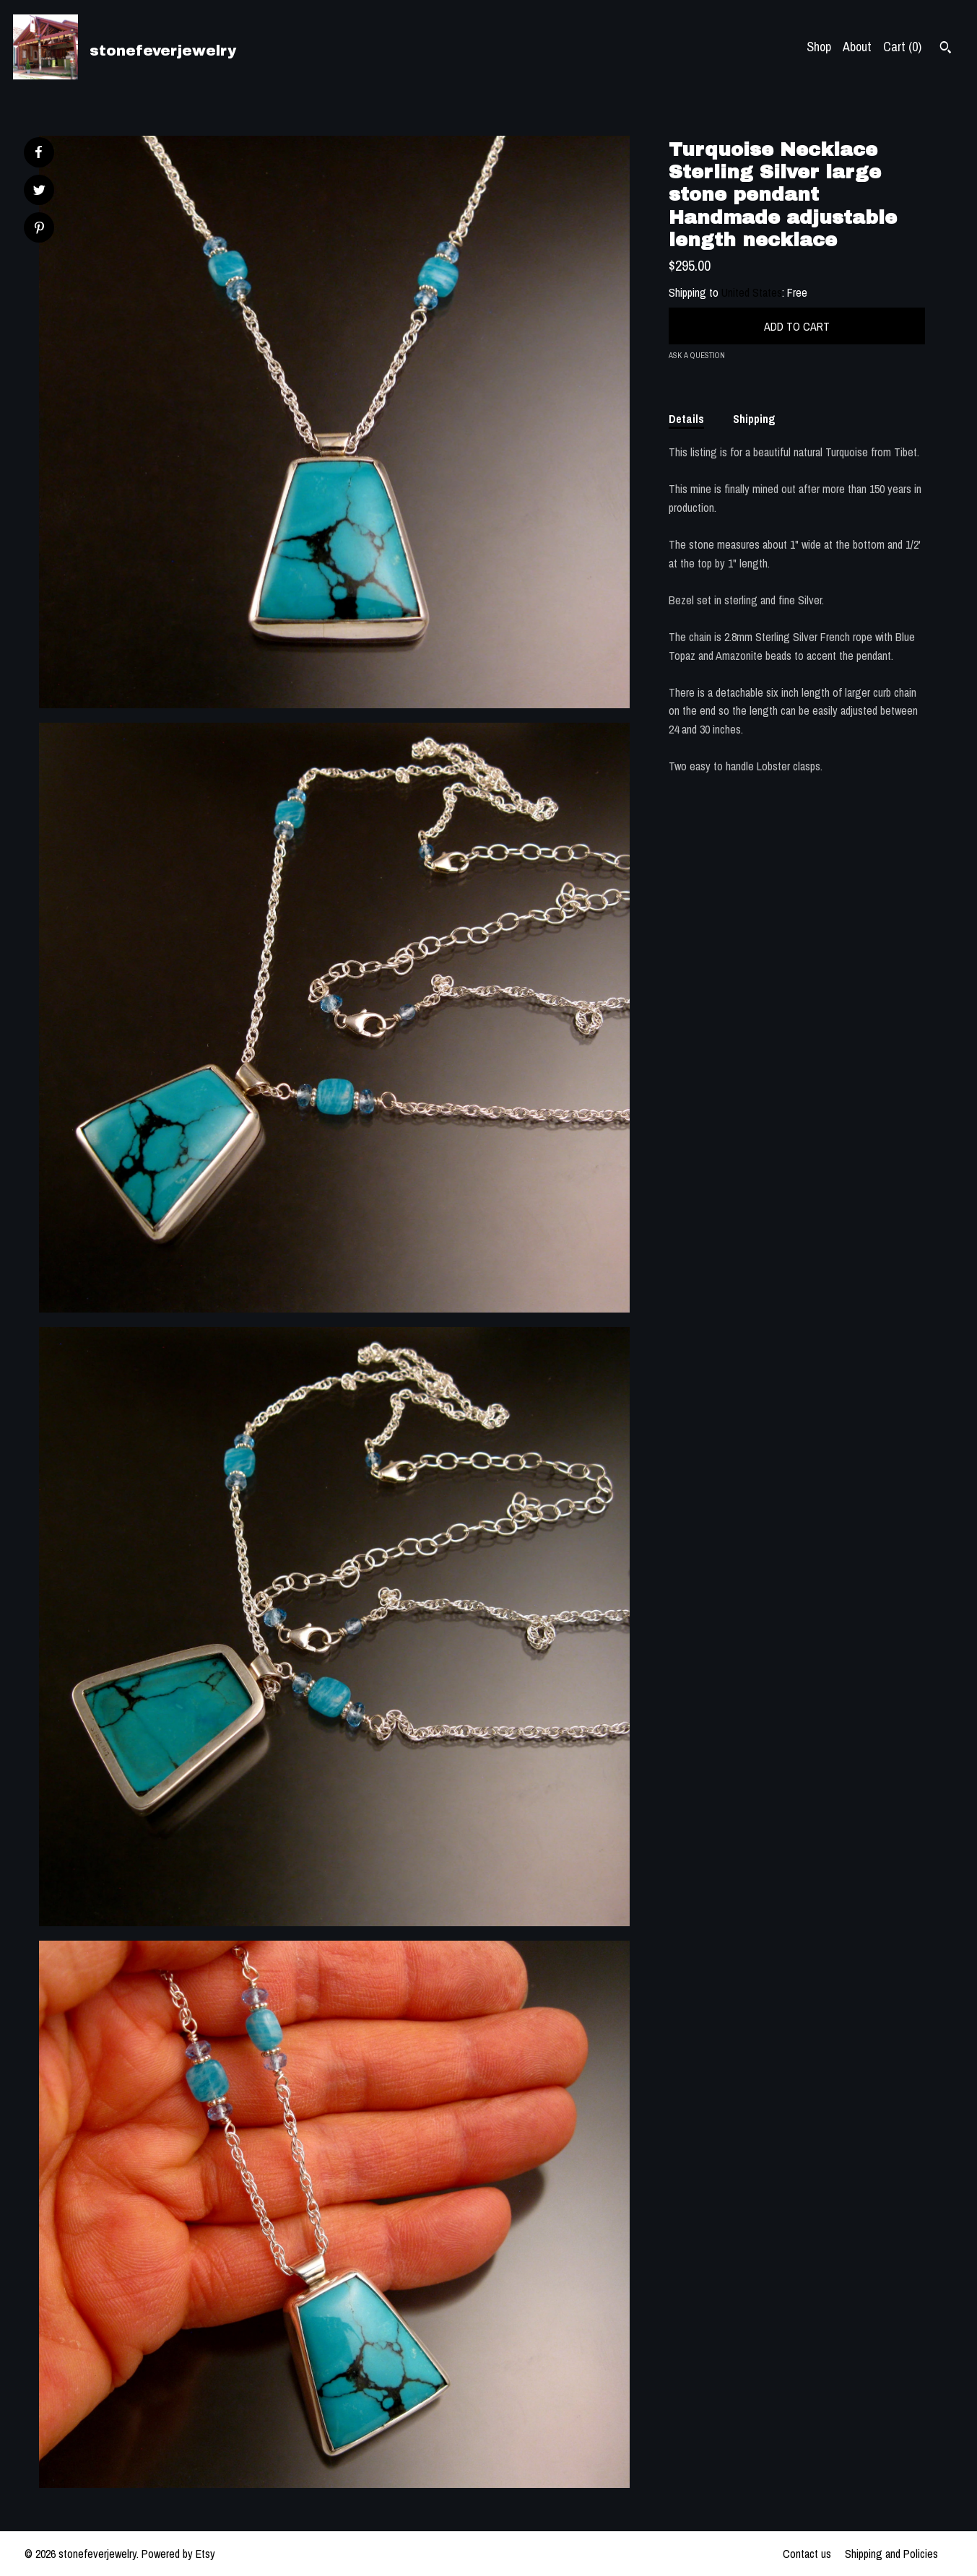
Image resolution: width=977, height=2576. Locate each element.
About (857, 47)
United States (751, 292)
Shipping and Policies (891, 2554)
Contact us (807, 2554)
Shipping (754, 419)
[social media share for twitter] (39, 192)
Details (686, 419)
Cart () (902, 47)
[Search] (945, 49)
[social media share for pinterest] (39, 229)
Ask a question (697, 355)
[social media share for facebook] (38, 152)
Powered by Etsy (178, 2554)
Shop (819, 47)
